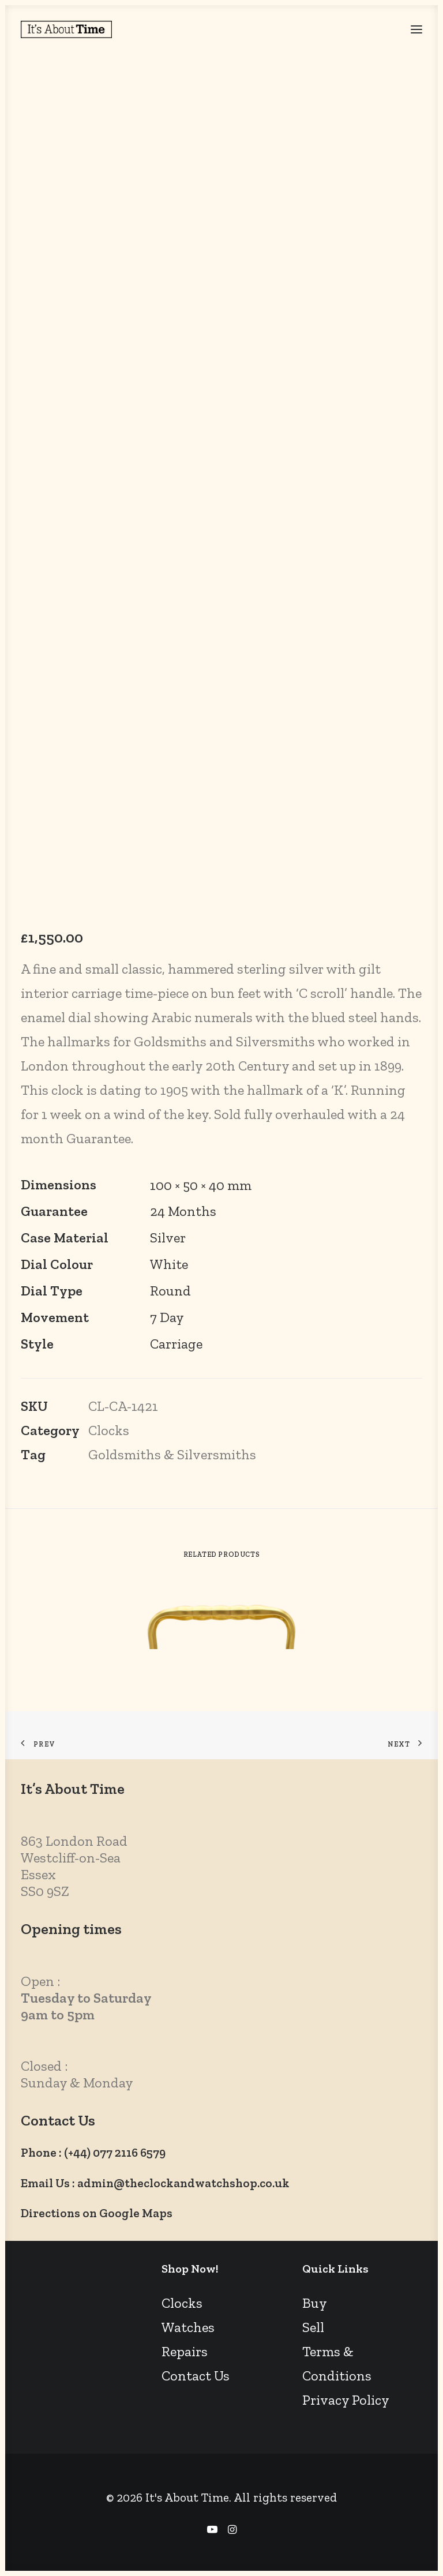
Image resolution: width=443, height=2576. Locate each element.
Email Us (45, 2183)
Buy (314, 2303)
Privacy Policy (345, 2399)
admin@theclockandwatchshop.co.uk (183, 2183)
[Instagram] (232, 2529)
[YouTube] (212, 2529)
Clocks (108, 1430)
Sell (313, 2327)
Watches (188, 2327)
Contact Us (196, 2375)
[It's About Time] (66, 29)
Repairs (185, 2351)
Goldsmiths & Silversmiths (172, 1454)
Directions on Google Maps (96, 2213)
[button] (416, 29)
